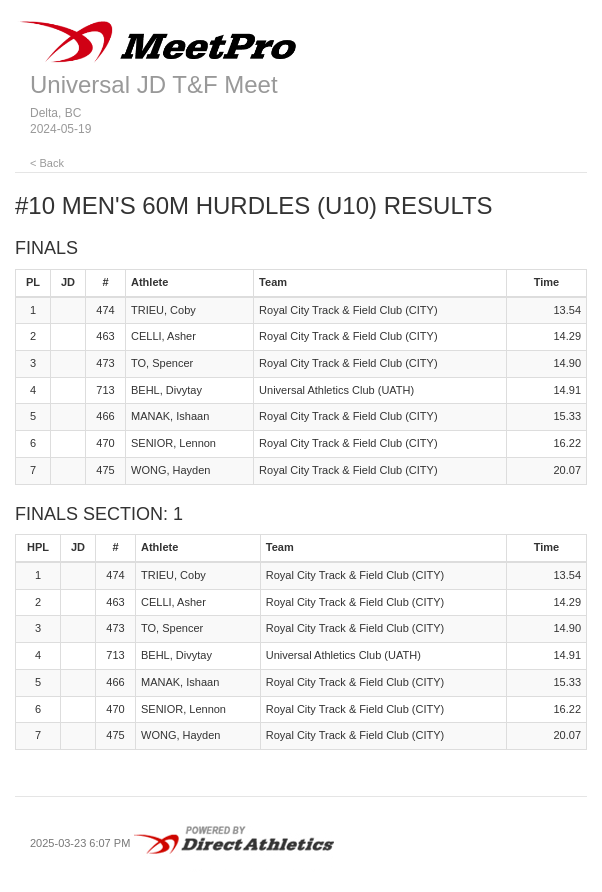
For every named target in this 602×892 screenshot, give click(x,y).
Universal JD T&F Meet (154, 84)
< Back (47, 163)
